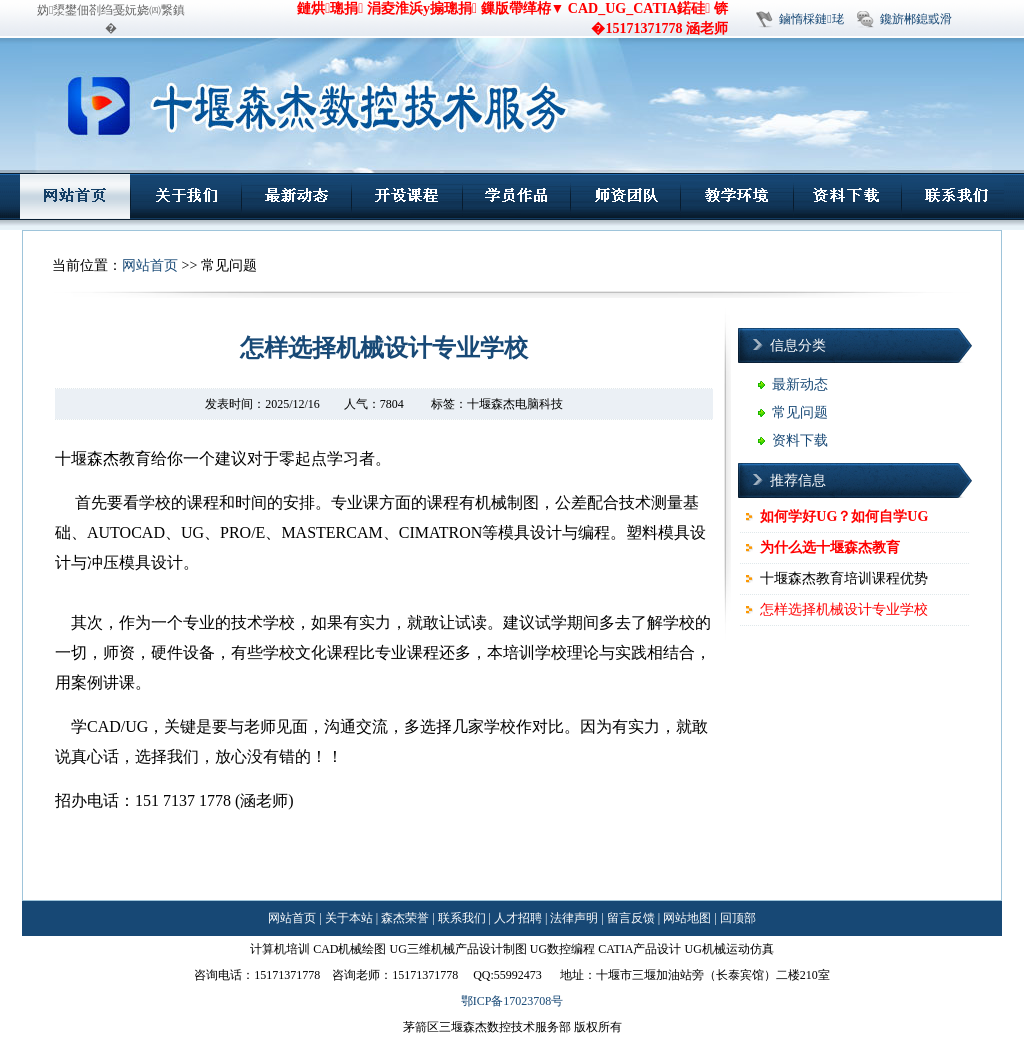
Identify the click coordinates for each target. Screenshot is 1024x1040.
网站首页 (150, 265)
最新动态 (800, 384)
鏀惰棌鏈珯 (811, 19)
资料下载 (800, 440)
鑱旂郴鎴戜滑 (916, 19)
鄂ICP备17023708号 (512, 1001)
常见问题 (800, 412)
